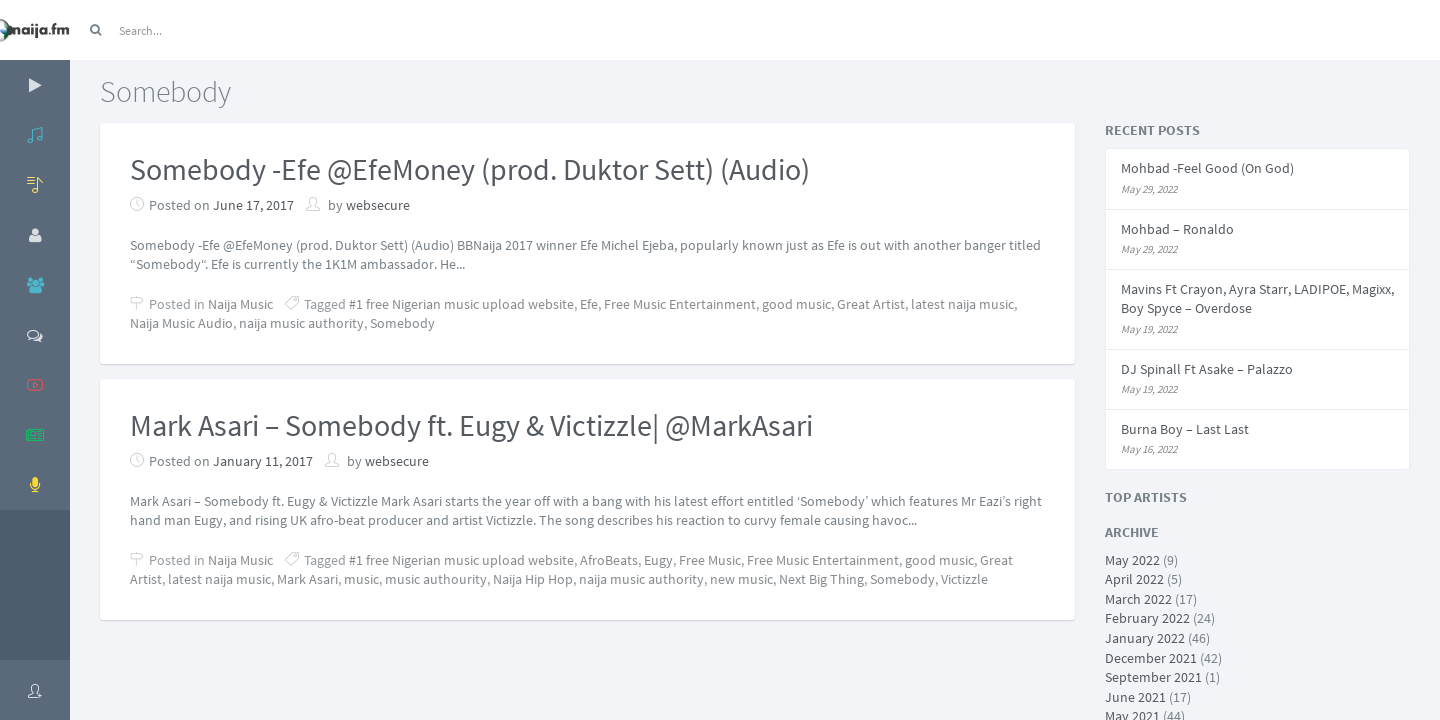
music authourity (436, 579)
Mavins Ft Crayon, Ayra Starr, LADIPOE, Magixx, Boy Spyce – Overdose (1257, 299)
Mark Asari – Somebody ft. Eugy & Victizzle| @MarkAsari (471, 425)
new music (741, 579)
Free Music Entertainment (680, 304)
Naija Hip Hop (533, 579)
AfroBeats (609, 560)
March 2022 (1138, 599)
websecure (378, 205)
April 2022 (1134, 579)
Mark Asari (307, 579)
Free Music (710, 560)
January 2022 (1145, 638)
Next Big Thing (821, 579)
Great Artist (871, 304)
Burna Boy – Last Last (1185, 429)
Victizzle (964, 579)
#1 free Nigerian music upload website (461, 304)
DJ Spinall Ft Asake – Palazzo (1207, 369)
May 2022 (1132, 560)
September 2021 (1153, 677)
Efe (589, 304)
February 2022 (1147, 618)
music (361, 579)
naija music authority (301, 323)
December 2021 (1151, 658)
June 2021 (1135, 697)
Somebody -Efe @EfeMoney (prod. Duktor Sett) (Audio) (470, 169)
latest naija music (962, 304)
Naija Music (240, 304)
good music (796, 304)
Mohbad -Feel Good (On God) (1207, 168)
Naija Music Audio (181, 323)
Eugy (658, 560)
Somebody (402, 323)
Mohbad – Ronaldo (1177, 229)
